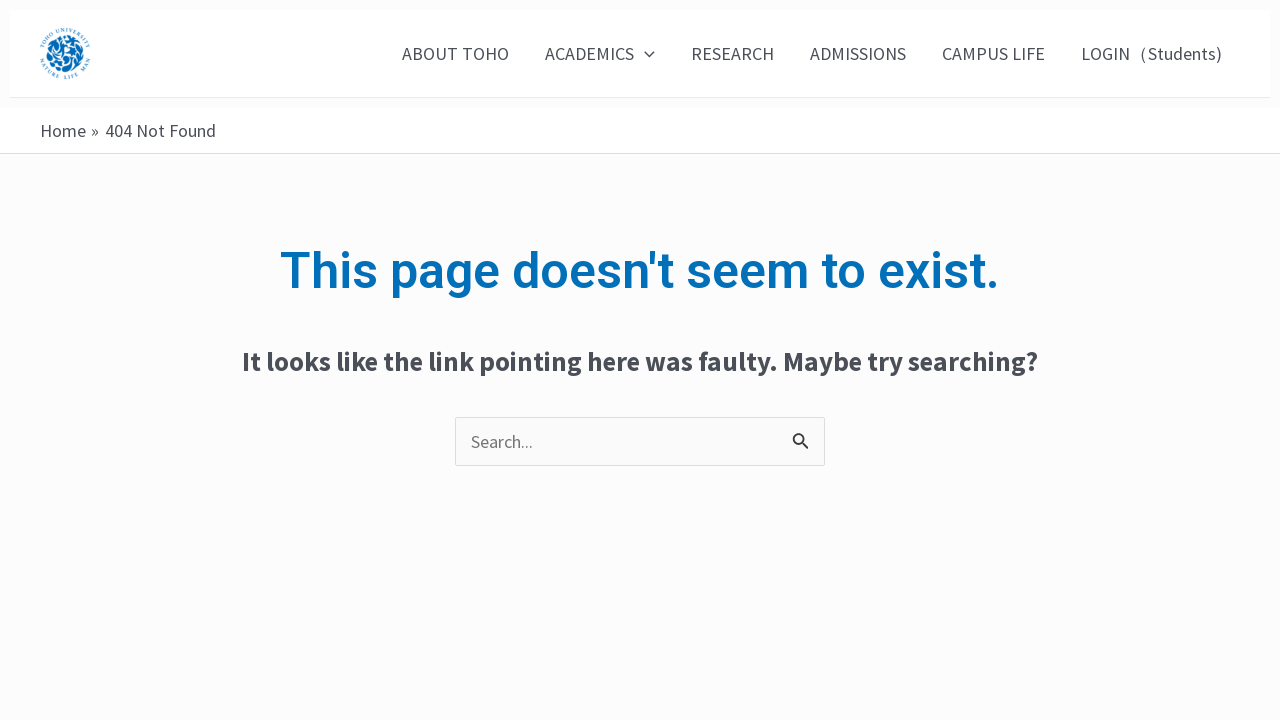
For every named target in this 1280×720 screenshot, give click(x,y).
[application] (644, 54)
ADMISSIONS (858, 53)
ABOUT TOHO (455, 53)
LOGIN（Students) (1151, 53)
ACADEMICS (600, 54)
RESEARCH (732, 53)
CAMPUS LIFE (993, 53)
